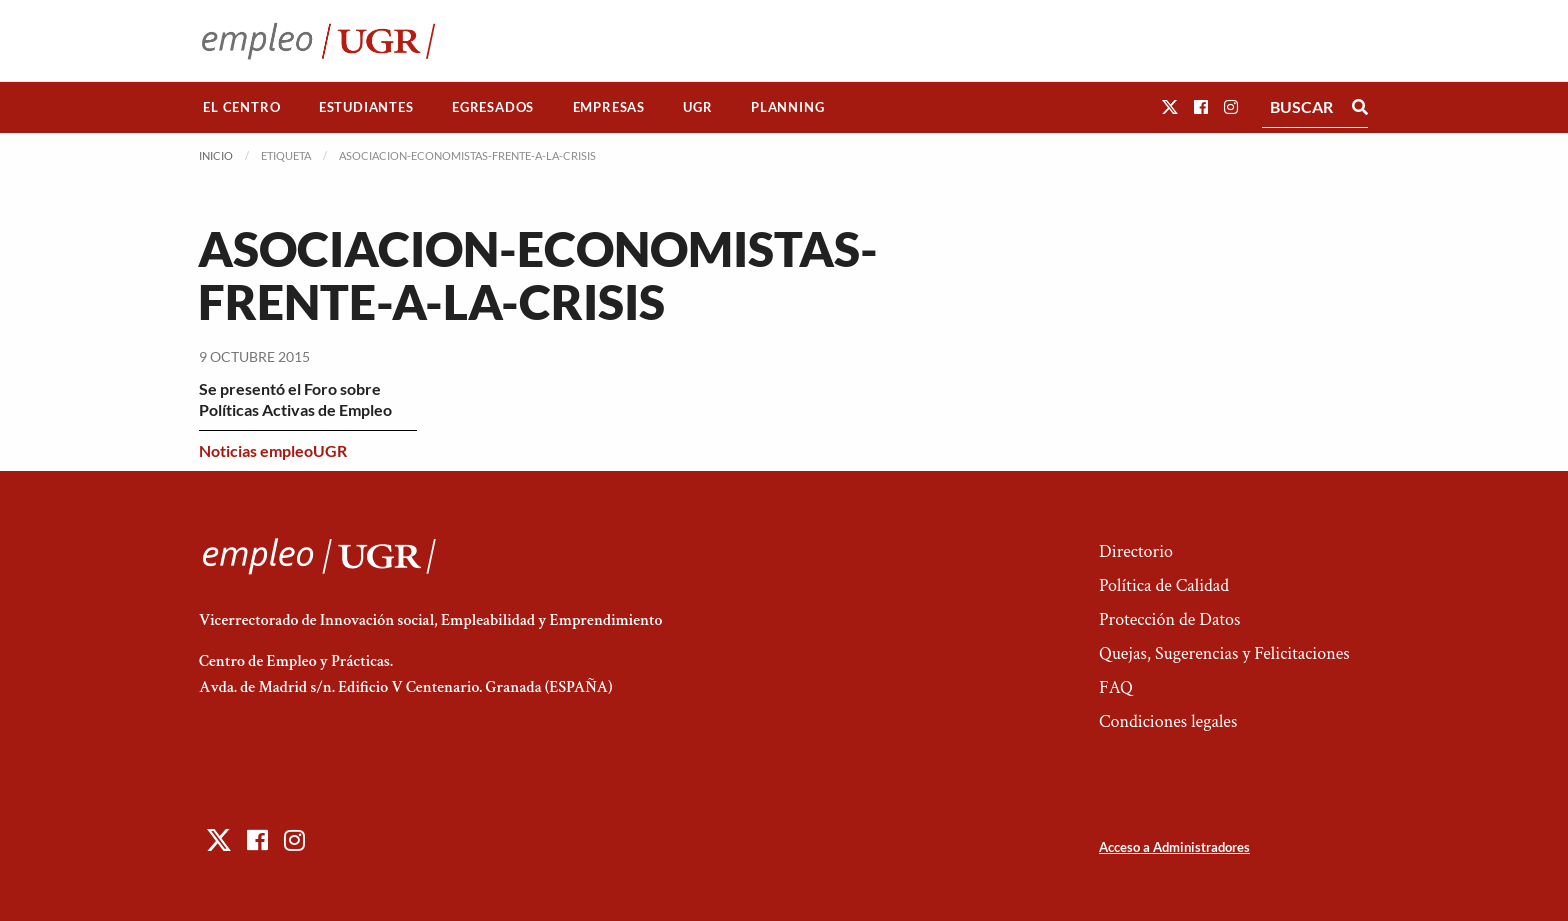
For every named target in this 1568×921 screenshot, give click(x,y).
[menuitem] (242, 107)
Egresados (493, 107)
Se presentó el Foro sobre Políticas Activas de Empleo (295, 399)
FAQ (1116, 687)
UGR (697, 107)
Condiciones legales (1168, 721)
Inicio (216, 155)
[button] (1170, 106)
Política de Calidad (1164, 585)
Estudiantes (366, 107)
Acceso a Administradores (1174, 847)
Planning (787, 107)
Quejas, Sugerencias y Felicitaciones (1224, 653)
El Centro (241, 107)
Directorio (1136, 551)
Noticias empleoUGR (273, 450)
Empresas (609, 107)
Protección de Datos (1169, 619)
